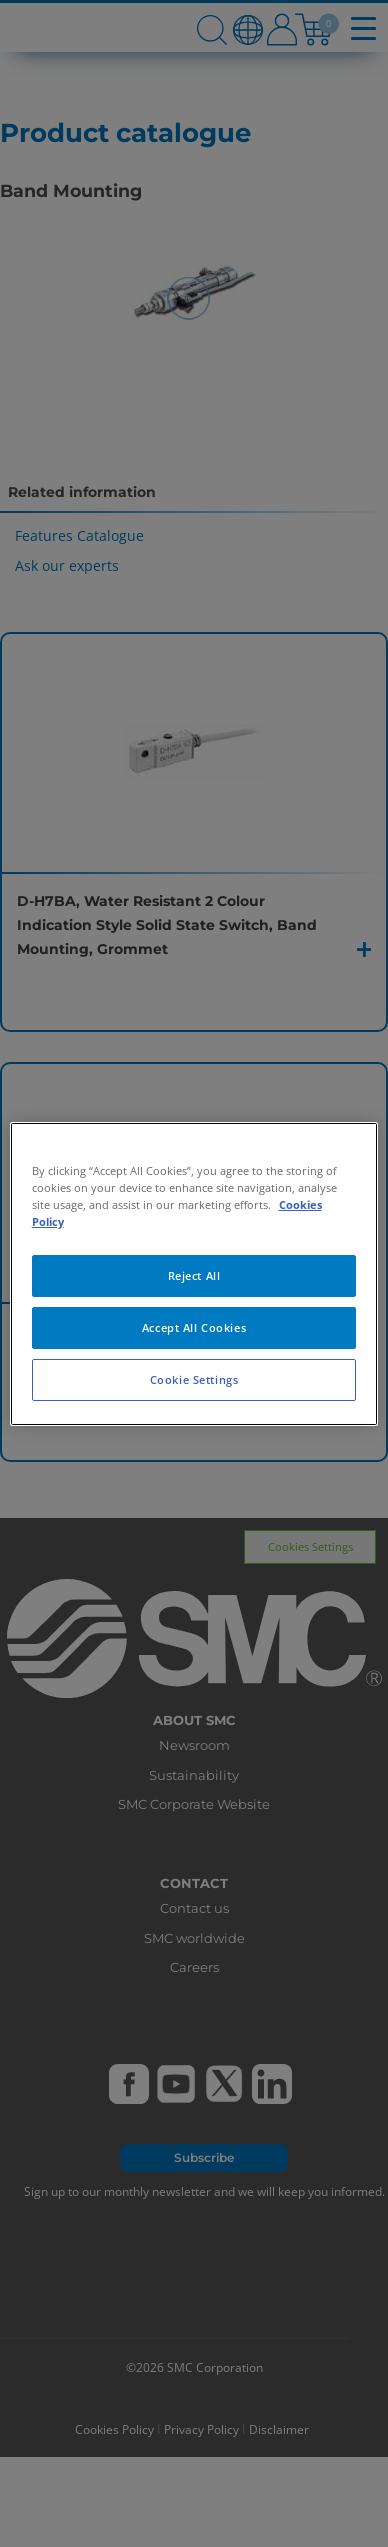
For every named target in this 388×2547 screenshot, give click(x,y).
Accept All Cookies (194, 1327)
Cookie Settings (194, 1379)
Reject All (194, 1275)
